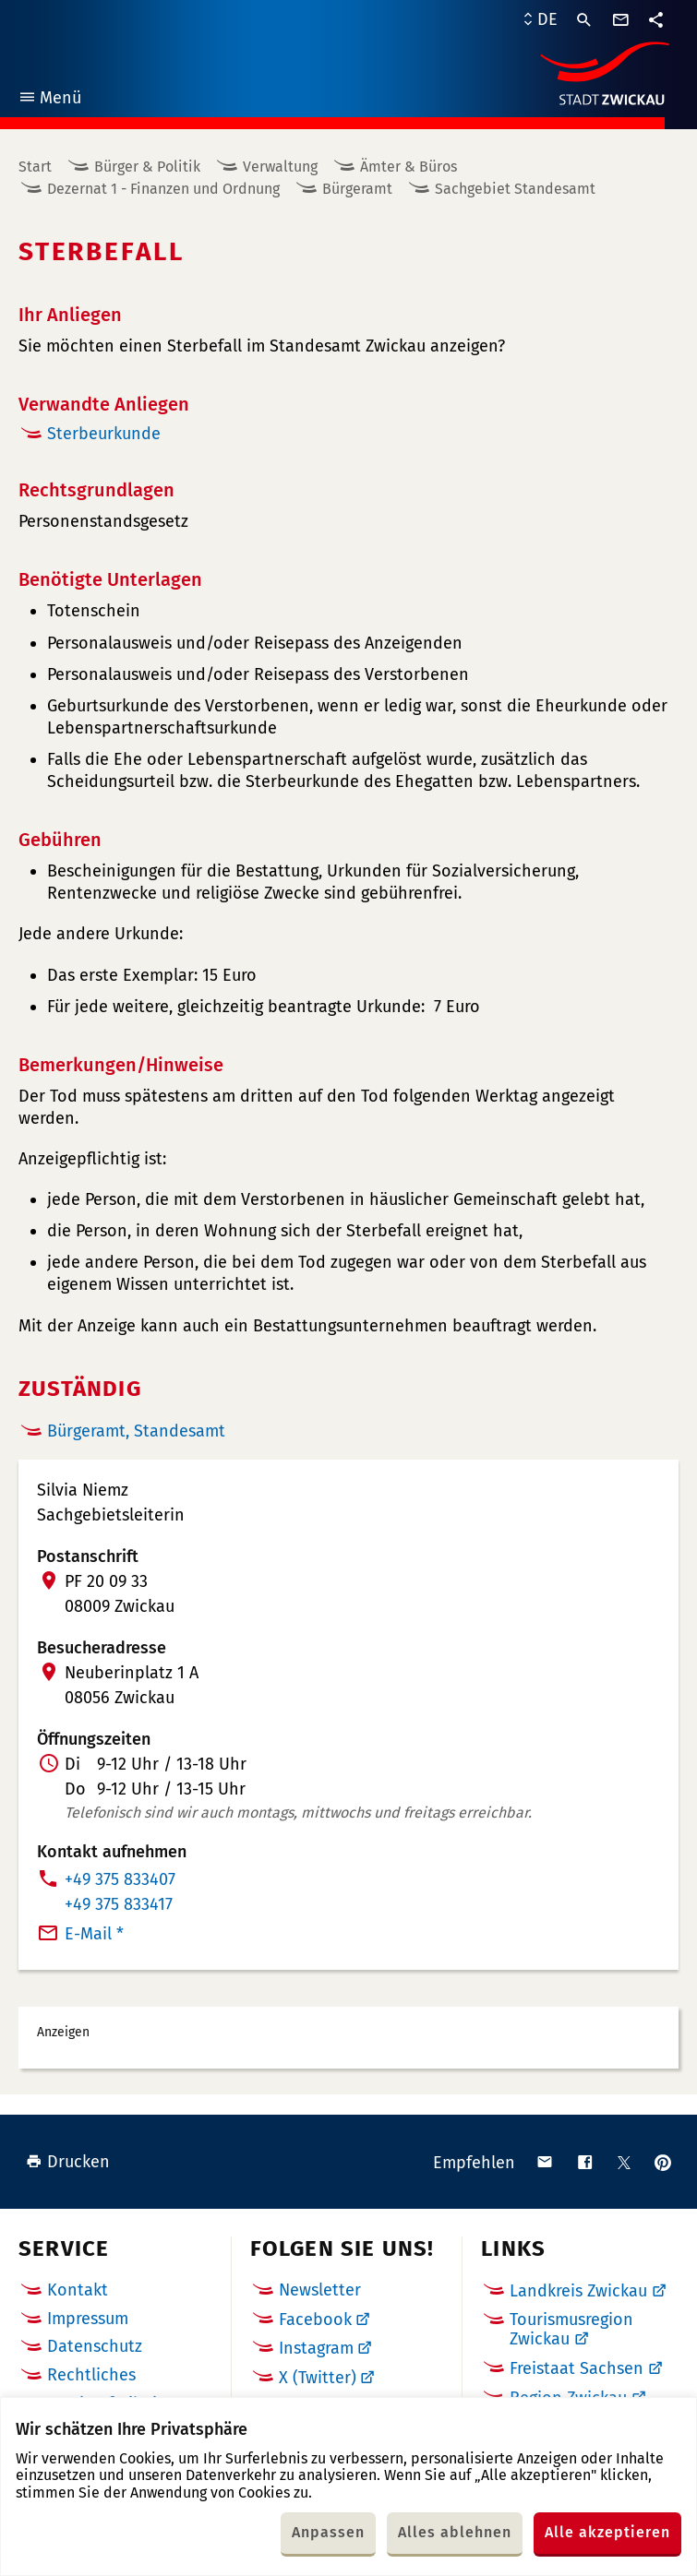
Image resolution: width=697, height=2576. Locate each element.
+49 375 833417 (119, 1904)
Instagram (316, 2348)
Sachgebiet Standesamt (515, 188)
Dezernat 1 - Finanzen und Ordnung (163, 188)
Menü (49, 100)
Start (35, 166)
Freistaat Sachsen (576, 2368)
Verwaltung (280, 166)
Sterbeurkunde (104, 433)
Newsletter (320, 2290)
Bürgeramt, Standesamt (136, 1431)
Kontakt (77, 2290)
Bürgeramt (357, 188)
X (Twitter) (317, 2377)
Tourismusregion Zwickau (571, 2329)
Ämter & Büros (408, 166)
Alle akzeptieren (607, 2532)
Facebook (315, 2319)
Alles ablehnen (454, 2532)
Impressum (87, 2318)
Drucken (68, 2162)
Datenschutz (94, 2346)
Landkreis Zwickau (578, 2291)
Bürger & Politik (147, 166)
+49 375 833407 (120, 1879)
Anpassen (328, 2532)
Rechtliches (91, 2375)
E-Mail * (94, 1934)
